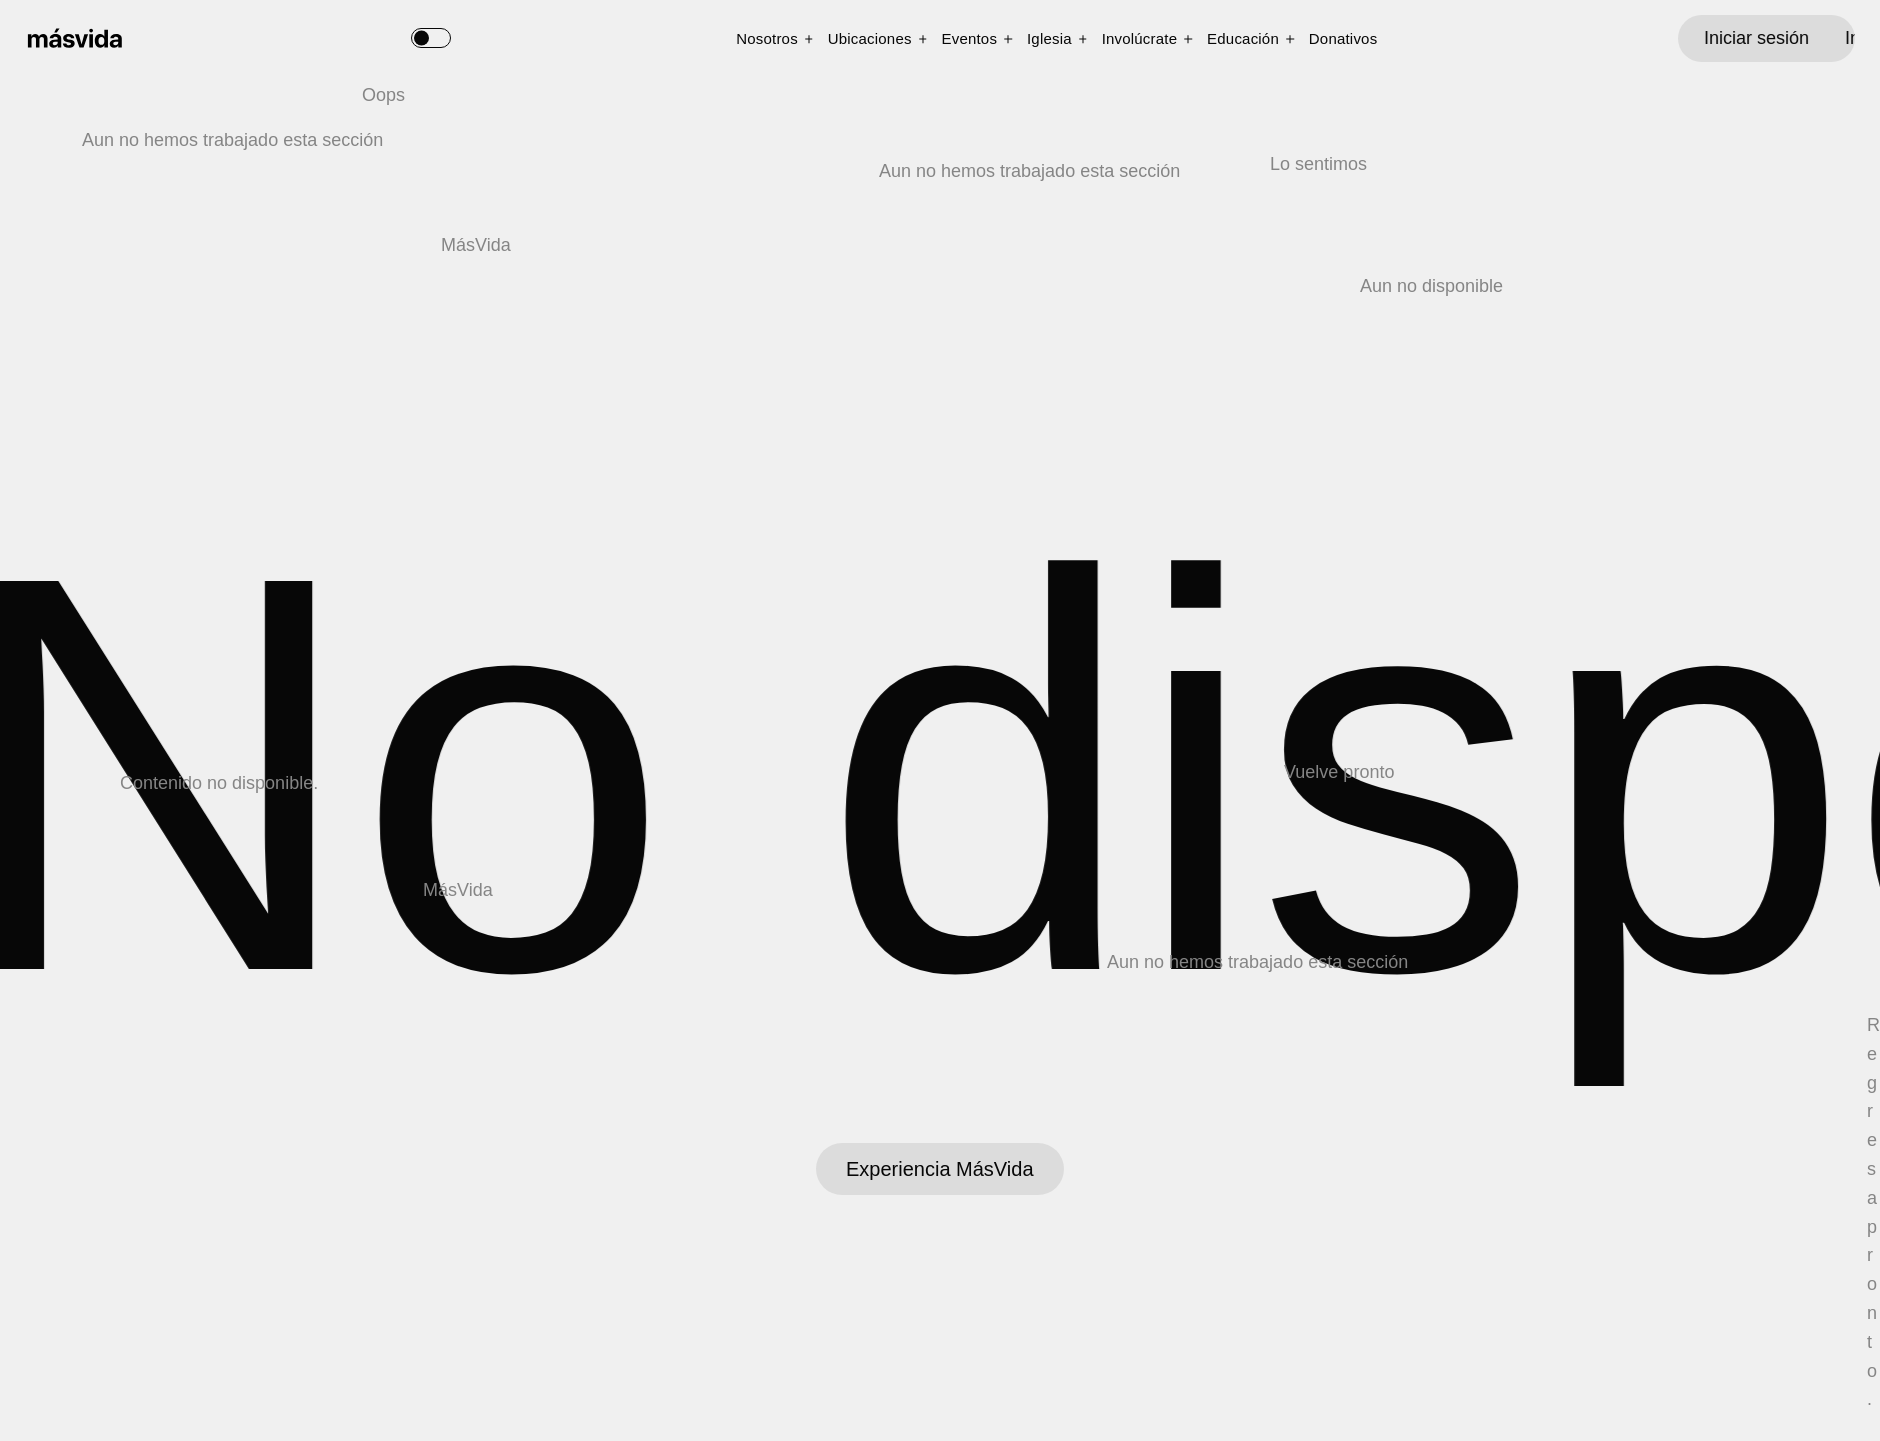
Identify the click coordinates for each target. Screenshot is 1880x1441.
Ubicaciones (870, 38)
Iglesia (1049, 38)
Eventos (970, 38)
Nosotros (767, 38)
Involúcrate (1140, 38)
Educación (1243, 38)
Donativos (1343, 38)
